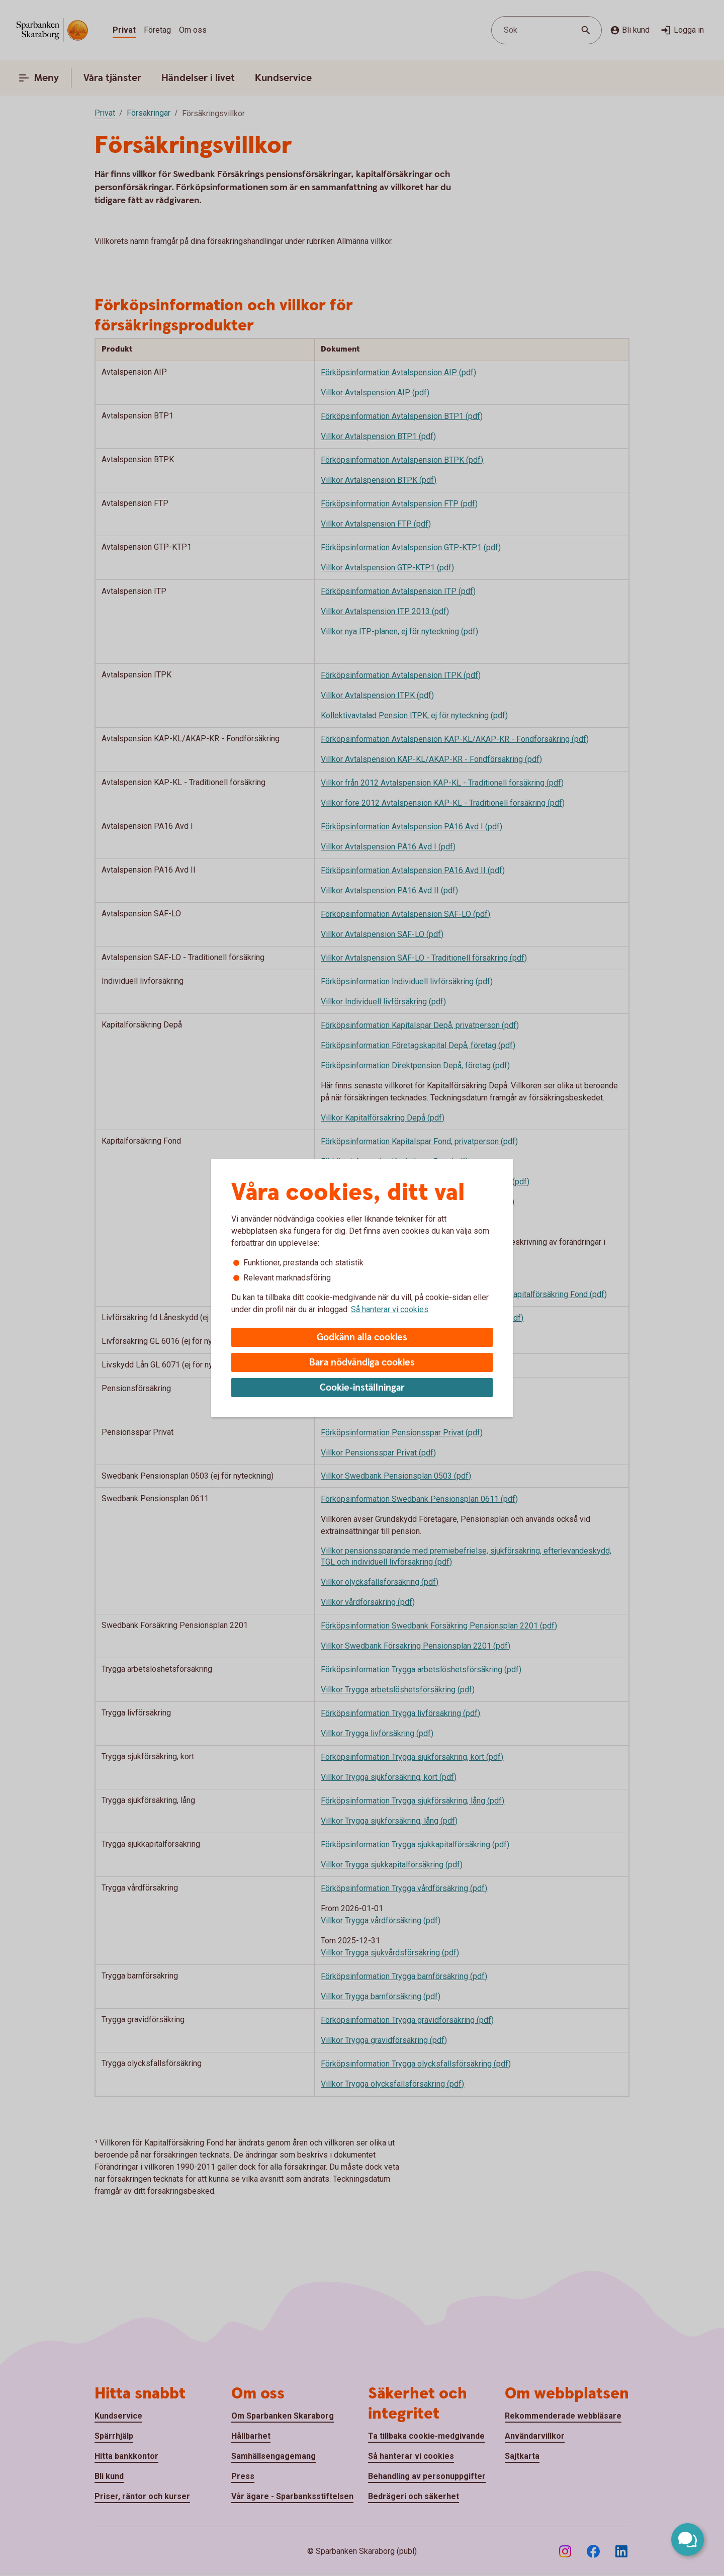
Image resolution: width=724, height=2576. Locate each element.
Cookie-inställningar (362, 1388)
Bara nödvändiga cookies (362, 1362)
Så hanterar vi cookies (389, 1309)
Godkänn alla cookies (362, 1337)
